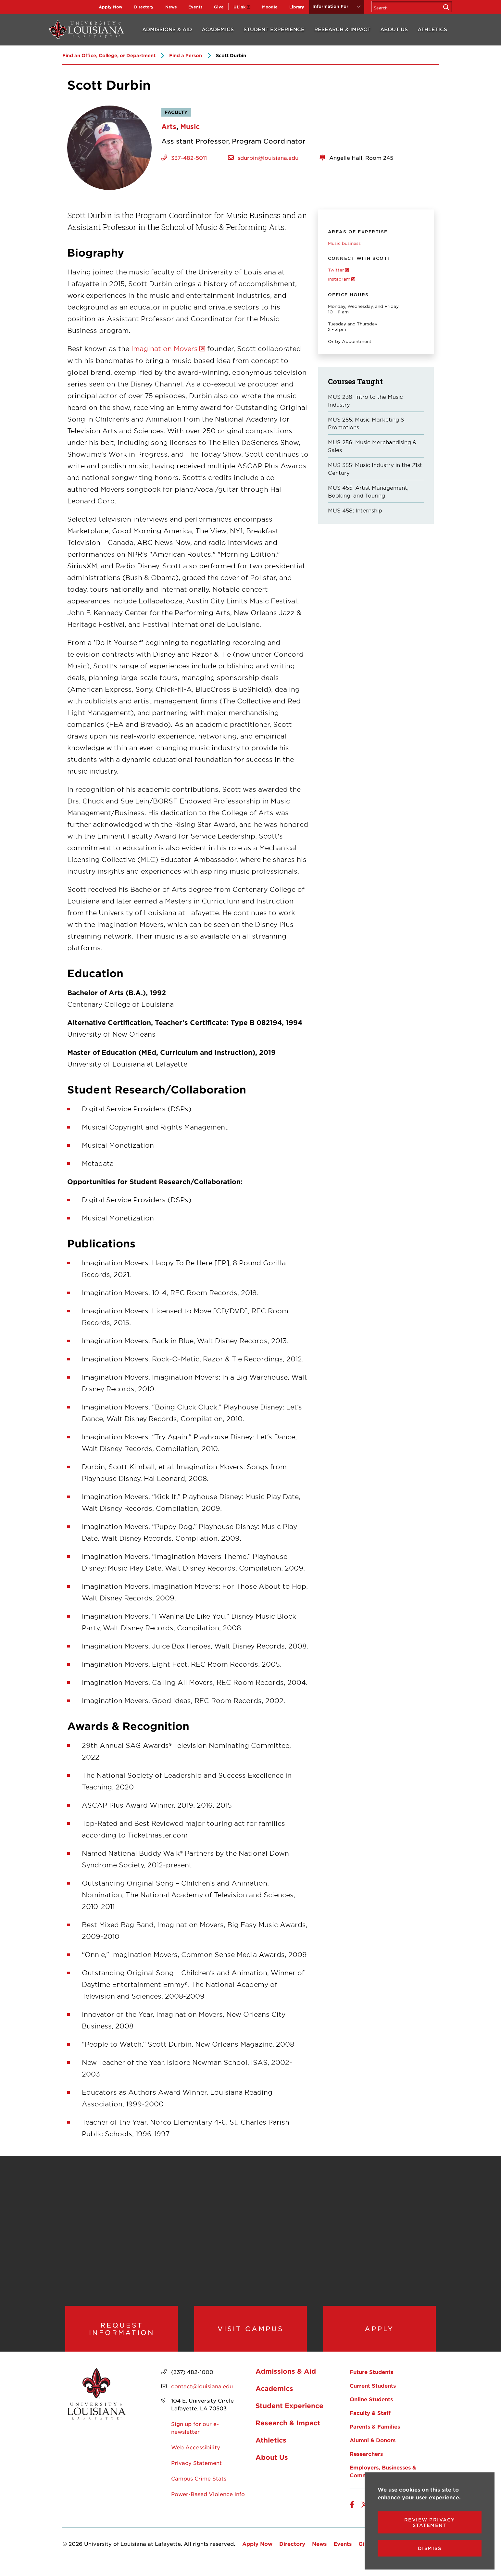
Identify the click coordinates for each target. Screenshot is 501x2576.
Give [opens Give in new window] (219, 6)
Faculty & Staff (370, 2423)
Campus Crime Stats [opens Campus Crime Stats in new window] (198, 2489)
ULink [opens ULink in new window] (239, 6)
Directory (144, 6)
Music (190, 126)
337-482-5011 (189, 157)
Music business (344, 243)
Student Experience (274, 29)
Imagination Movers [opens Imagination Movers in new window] (164, 348)
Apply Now (110, 6)
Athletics (432, 29)
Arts (168, 126)
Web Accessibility (195, 2458)
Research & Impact (342, 29)
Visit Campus (250, 2334)
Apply (379, 2334)
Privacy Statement (196, 2473)
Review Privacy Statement (429, 2522)
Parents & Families (375, 2437)
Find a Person (185, 55)
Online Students (371, 2409)
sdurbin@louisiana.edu (268, 157)
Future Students (371, 2382)
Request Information (121, 2334)
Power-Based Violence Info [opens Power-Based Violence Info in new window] (208, 2504)
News (171, 6)
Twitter (336, 269)
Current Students (373, 2396)
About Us (394, 29)
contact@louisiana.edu (202, 2396)
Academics (218, 29)
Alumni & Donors (372, 2450)
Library (296, 6)
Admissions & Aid (167, 29)
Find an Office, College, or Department (109, 55)
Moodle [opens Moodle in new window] (270, 6)
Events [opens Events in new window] (195, 6)
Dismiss (430, 2548)
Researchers (366, 2464)
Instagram (339, 279)
